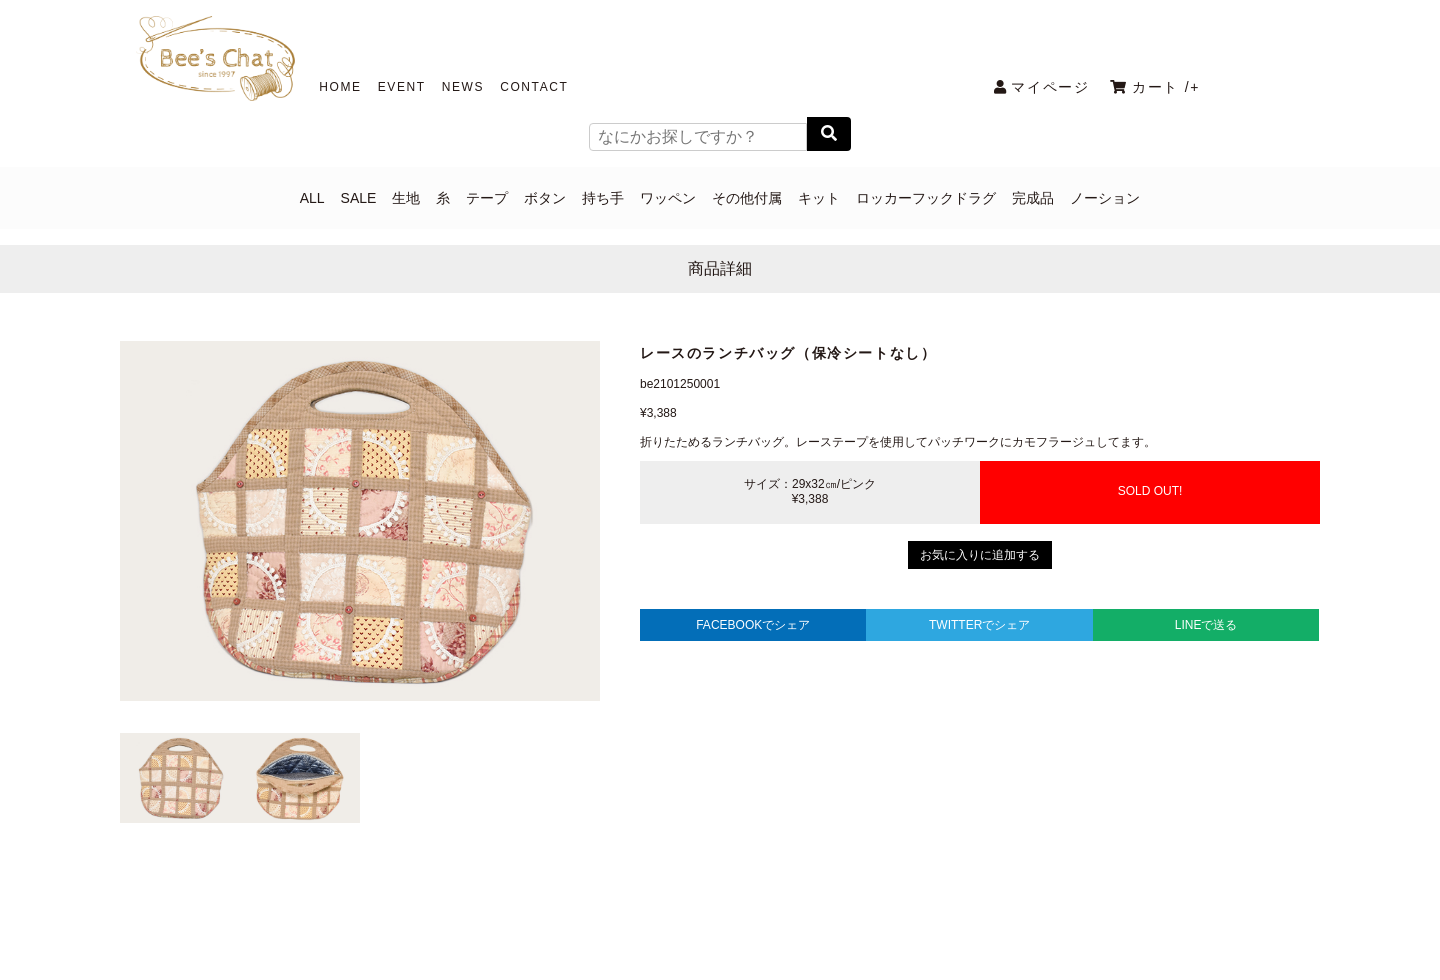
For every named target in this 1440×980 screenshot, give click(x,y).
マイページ (1042, 87)
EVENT (402, 87)
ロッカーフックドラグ (926, 198)
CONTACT (534, 87)
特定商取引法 (872, 917)
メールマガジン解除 (1010, 917)
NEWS (463, 87)
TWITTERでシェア (979, 625)
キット (819, 198)
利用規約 (767, 917)
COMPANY (667, 917)
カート (1155, 87)
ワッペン (668, 198)
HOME (340, 87)
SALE (359, 198)
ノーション (1105, 198)
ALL (312, 198)
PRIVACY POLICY (428, 917)
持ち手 (603, 198)
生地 (406, 198)
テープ (487, 198)
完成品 (1033, 198)
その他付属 (747, 198)
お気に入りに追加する (980, 555)
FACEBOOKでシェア (753, 625)
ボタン (545, 198)
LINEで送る (1206, 625)
